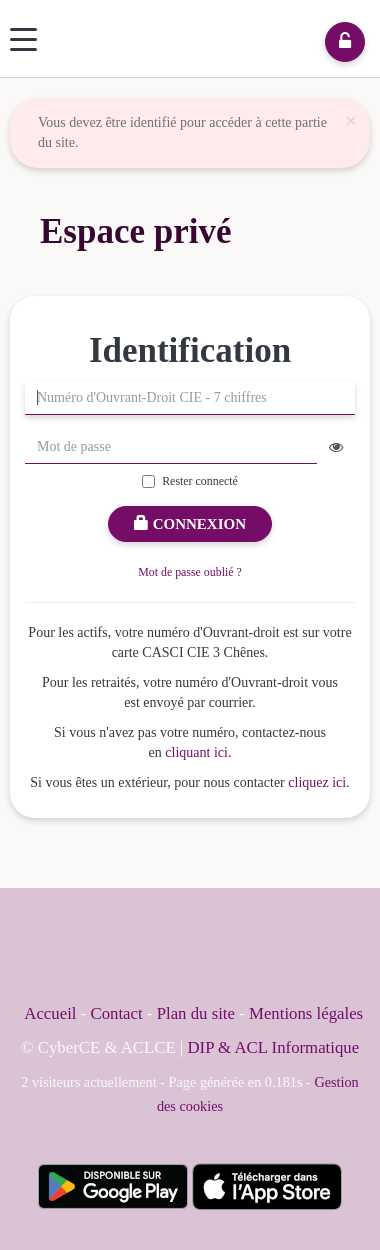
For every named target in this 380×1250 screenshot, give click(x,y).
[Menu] (23, 39)
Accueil (50, 1013)
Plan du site (198, 1013)
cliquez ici (317, 782)
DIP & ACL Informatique (274, 1047)
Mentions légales (306, 1013)
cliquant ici (196, 752)
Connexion (190, 524)
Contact (116, 1013)
